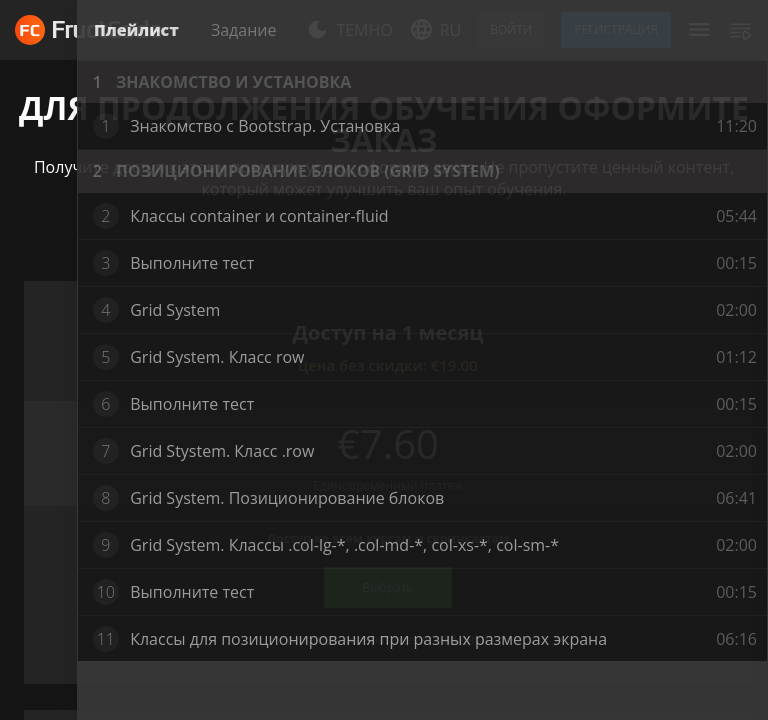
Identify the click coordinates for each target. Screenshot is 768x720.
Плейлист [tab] (136, 30)
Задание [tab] (244, 30)
